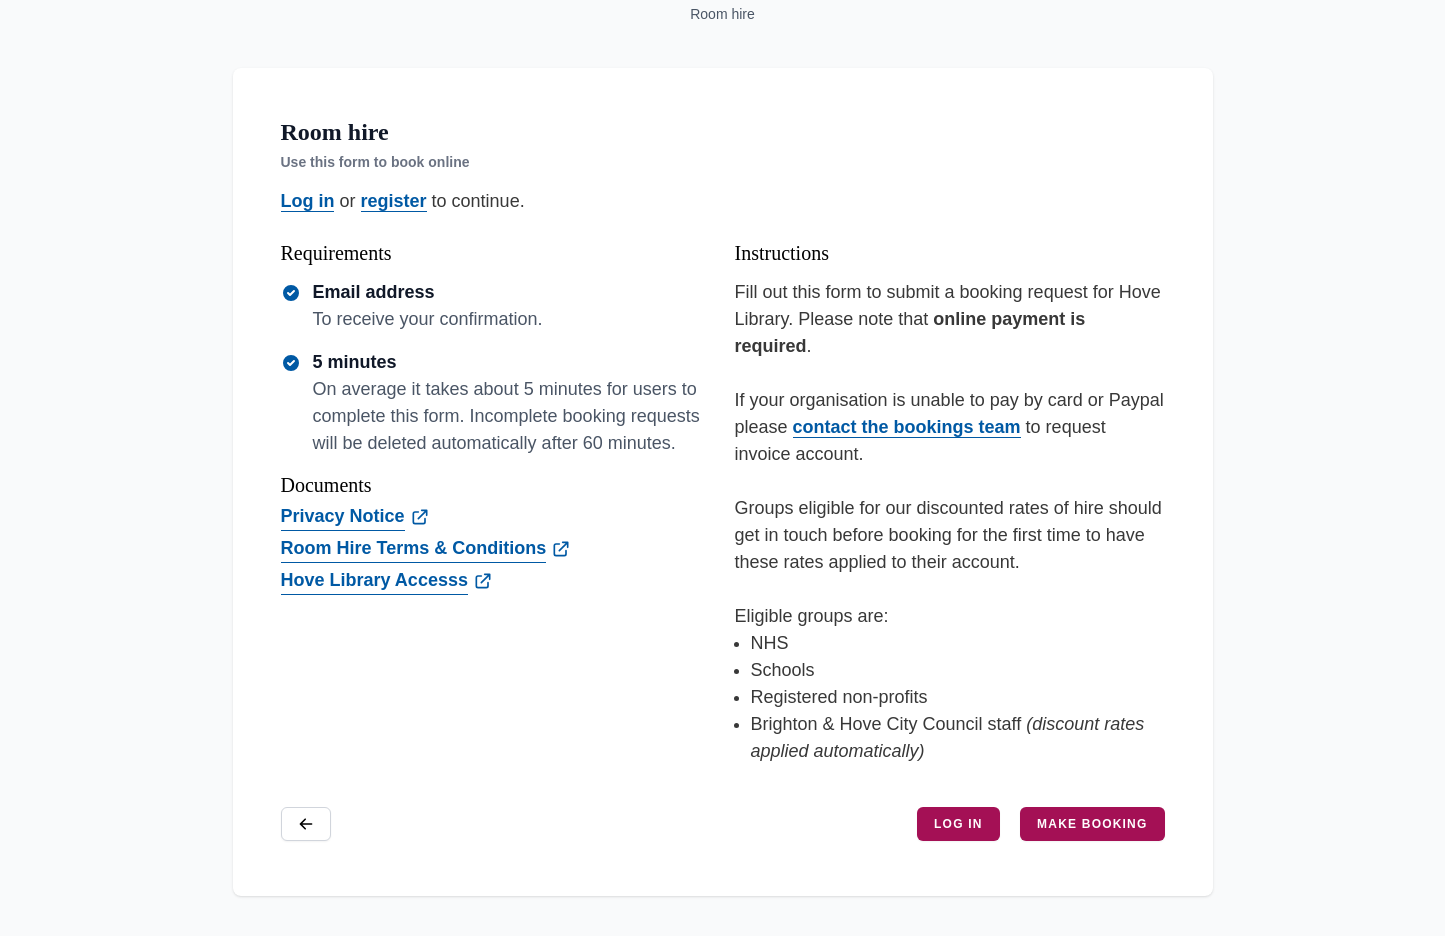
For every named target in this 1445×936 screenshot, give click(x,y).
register (394, 201)
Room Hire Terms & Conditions (414, 548)
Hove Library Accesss (374, 580)
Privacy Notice (343, 516)
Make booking (1092, 824)
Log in (308, 201)
